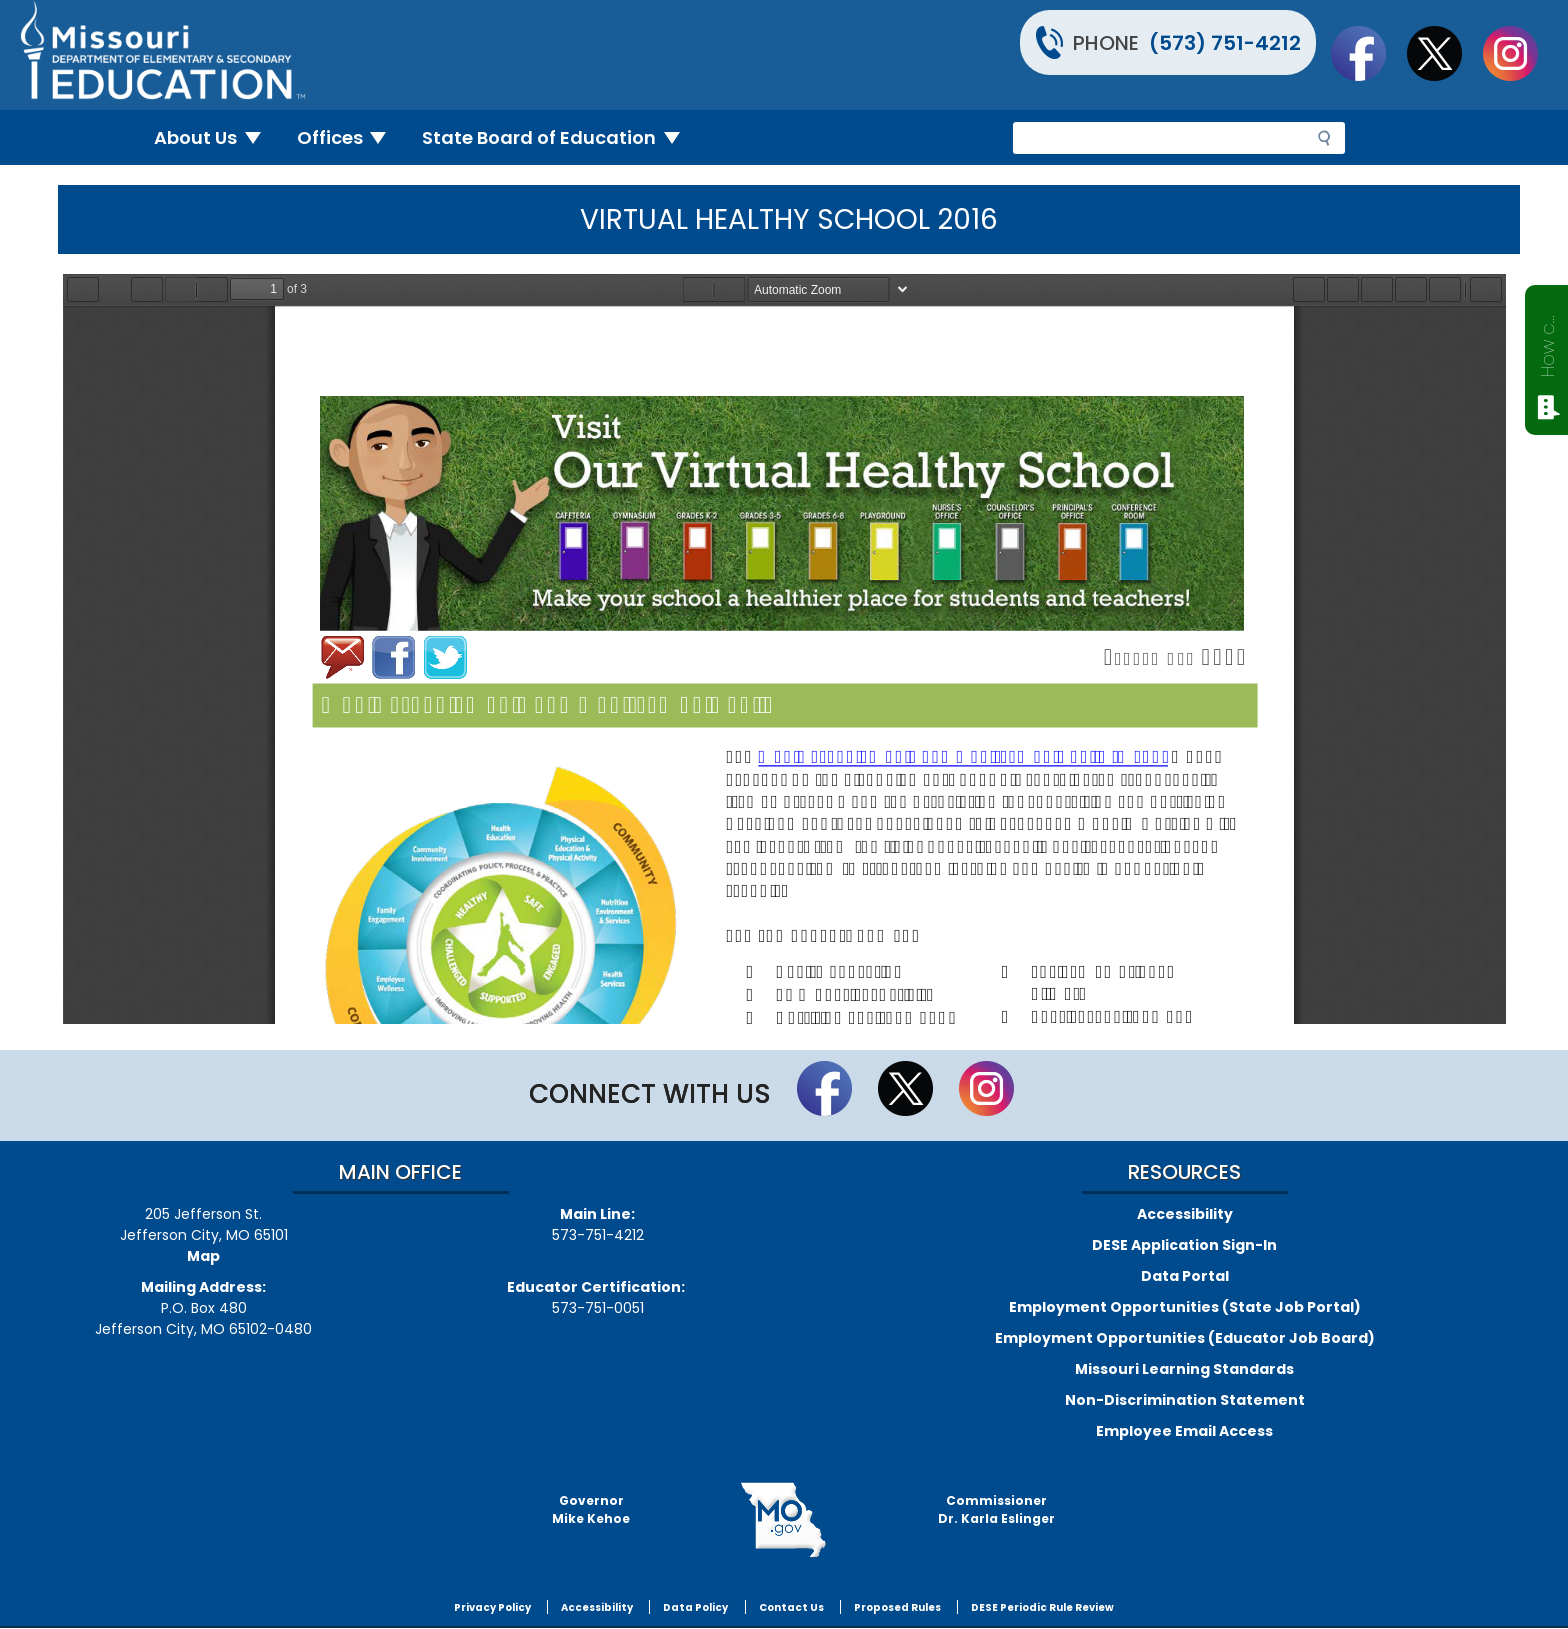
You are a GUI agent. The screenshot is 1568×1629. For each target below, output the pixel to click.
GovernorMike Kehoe (591, 1509)
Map (203, 1256)
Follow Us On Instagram (1520, 53)
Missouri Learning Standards (1184, 1369)
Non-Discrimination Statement (1185, 1400)
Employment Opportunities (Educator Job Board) (1185, 1338)
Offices (350, 137)
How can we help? (1547, 342)
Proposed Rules (897, 1607)
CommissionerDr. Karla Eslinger (996, 1509)
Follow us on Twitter (1444, 53)
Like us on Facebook (1368, 53)
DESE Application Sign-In (1184, 1245)
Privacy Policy (492, 1607)
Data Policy (695, 1607)
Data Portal (1185, 1276)
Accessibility (1185, 1214)
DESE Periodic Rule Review (1042, 1607)
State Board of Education (559, 137)
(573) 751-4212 (1225, 43)
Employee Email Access (1184, 1431)
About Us (215, 137)
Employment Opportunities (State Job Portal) (1185, 1307)
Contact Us (791, 1607)
